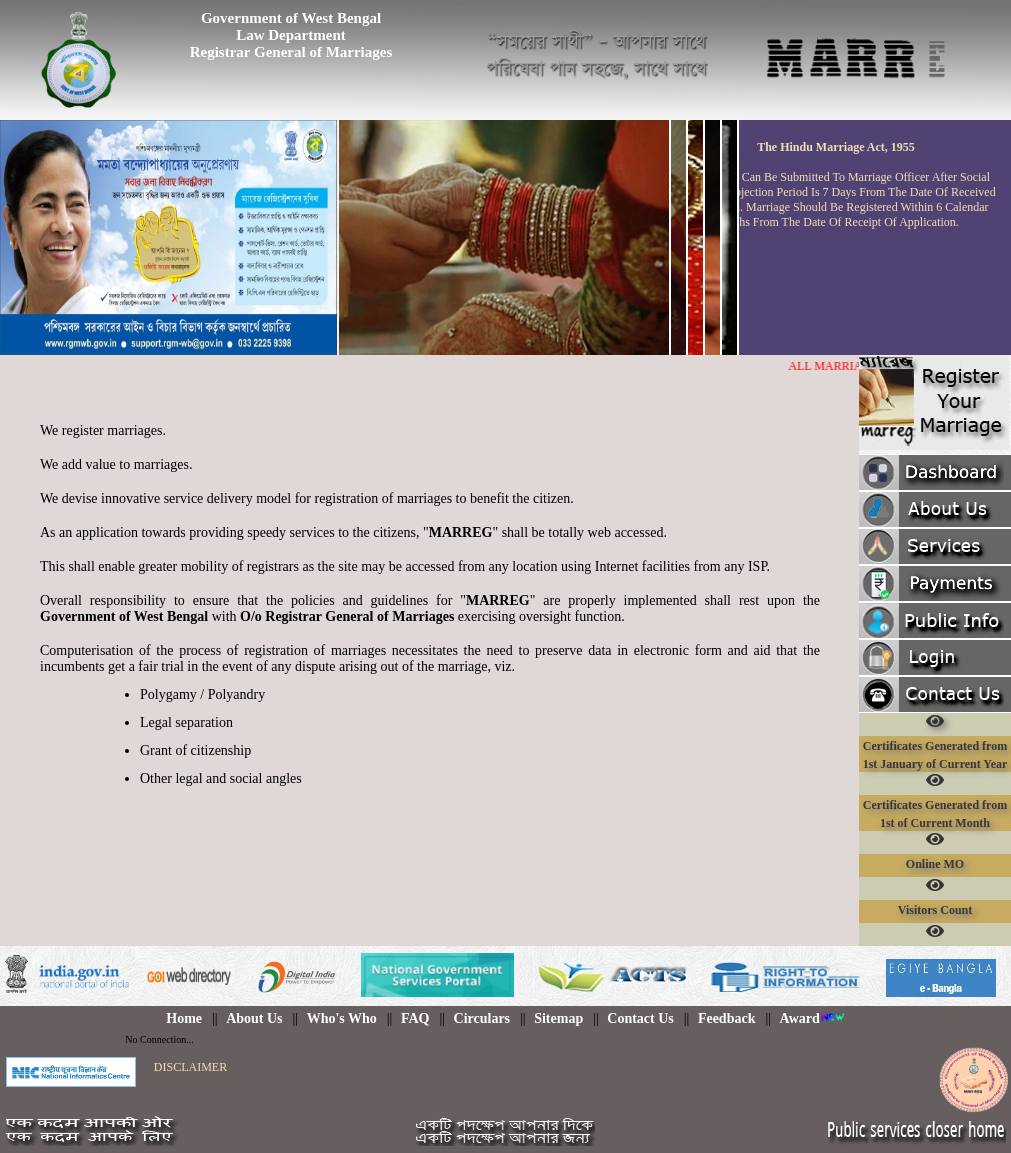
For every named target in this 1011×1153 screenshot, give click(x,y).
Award (812, 1018)
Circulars (482, 1018)
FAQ (415, 1018)
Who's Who (342, 1018)
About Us (254, 1018)
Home (184, 1018)
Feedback (727, 1018)
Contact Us (640, 1018)
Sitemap (558, 1018)
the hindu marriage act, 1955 (836, 147)
